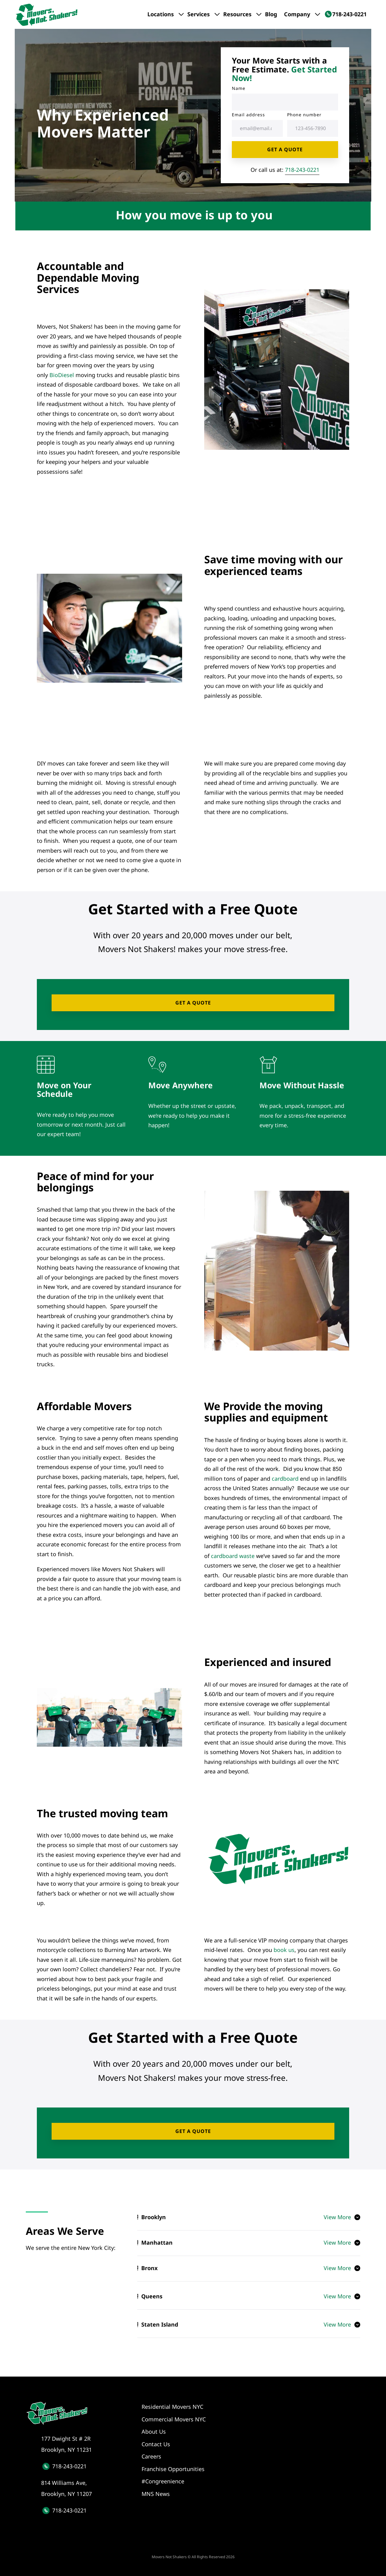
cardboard (285, 1478)
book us (284, 1949)
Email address (248, 115)
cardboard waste (233, 1556)
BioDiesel (61, 375)
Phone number (304, 115)
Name (238, 88)
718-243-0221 (302, 169)
